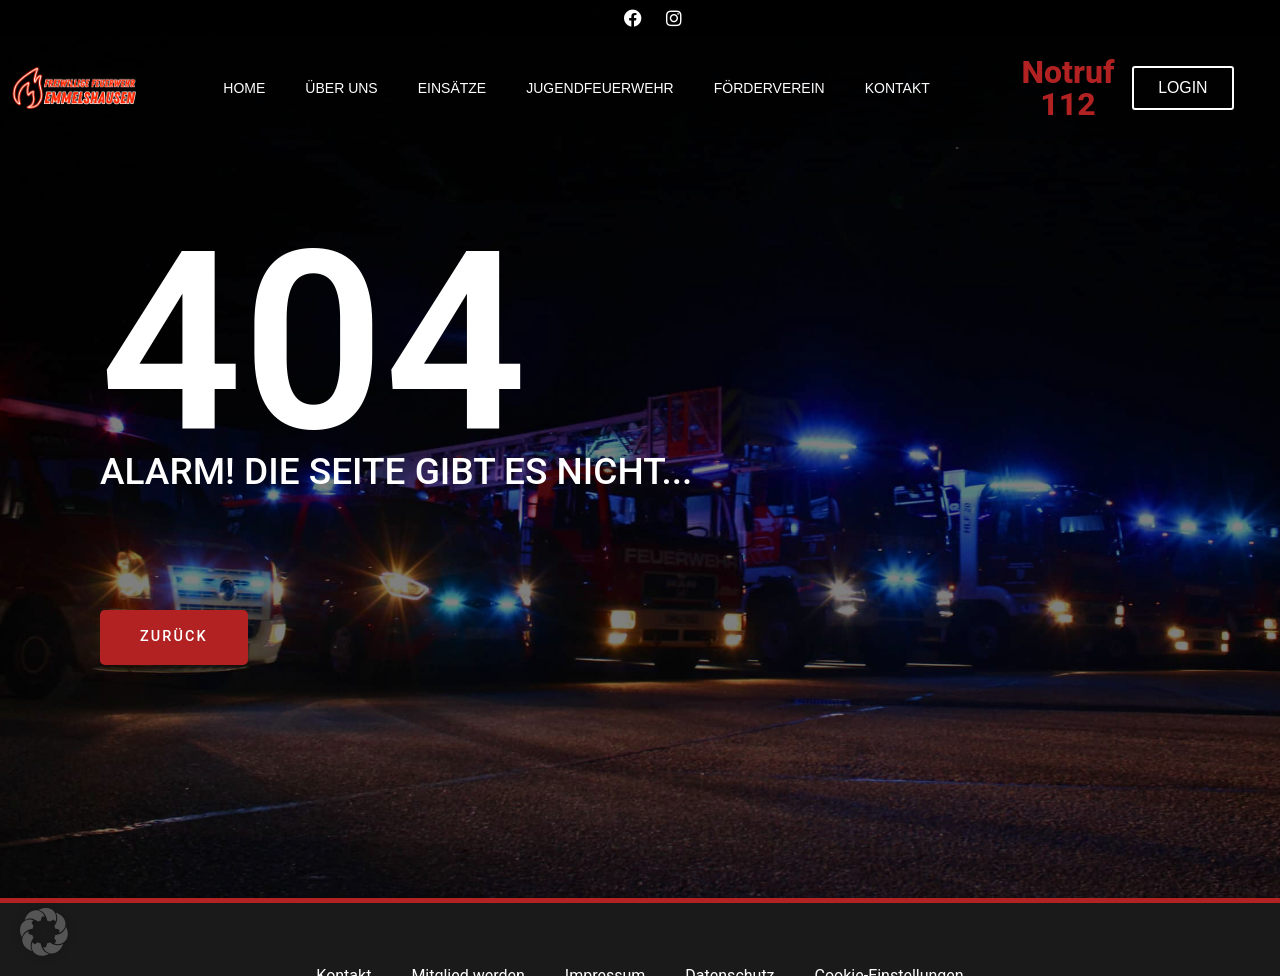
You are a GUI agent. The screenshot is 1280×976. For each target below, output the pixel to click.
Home (244, 88)
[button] (44, 932)
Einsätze (452, 88)
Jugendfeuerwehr (600, 88)
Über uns (341, 88)
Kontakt (897, 88)
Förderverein (769, 88)
